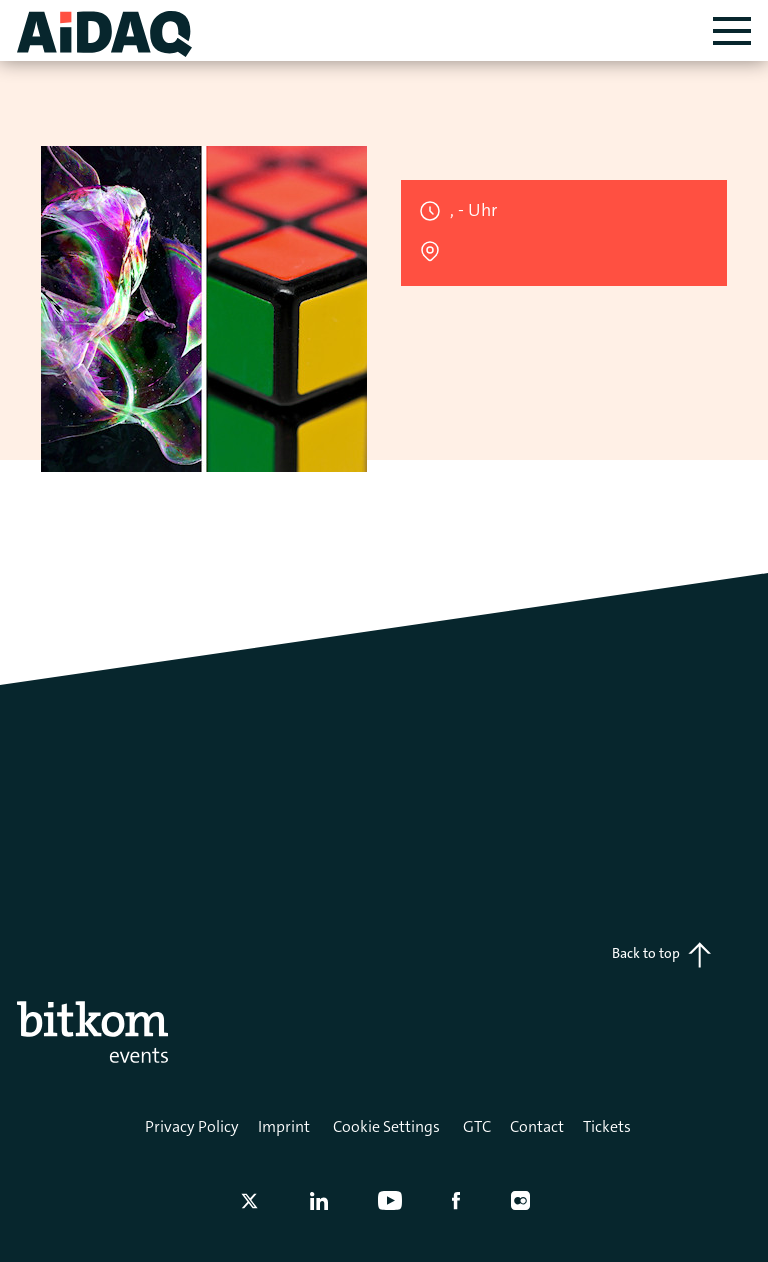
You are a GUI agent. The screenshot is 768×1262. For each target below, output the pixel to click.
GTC (477, 1126)
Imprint (284, 1126)
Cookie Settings (386, 1126)
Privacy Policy (192, 1126)
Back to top (661, 955)
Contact (537, 1126)
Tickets (607, 1126)
